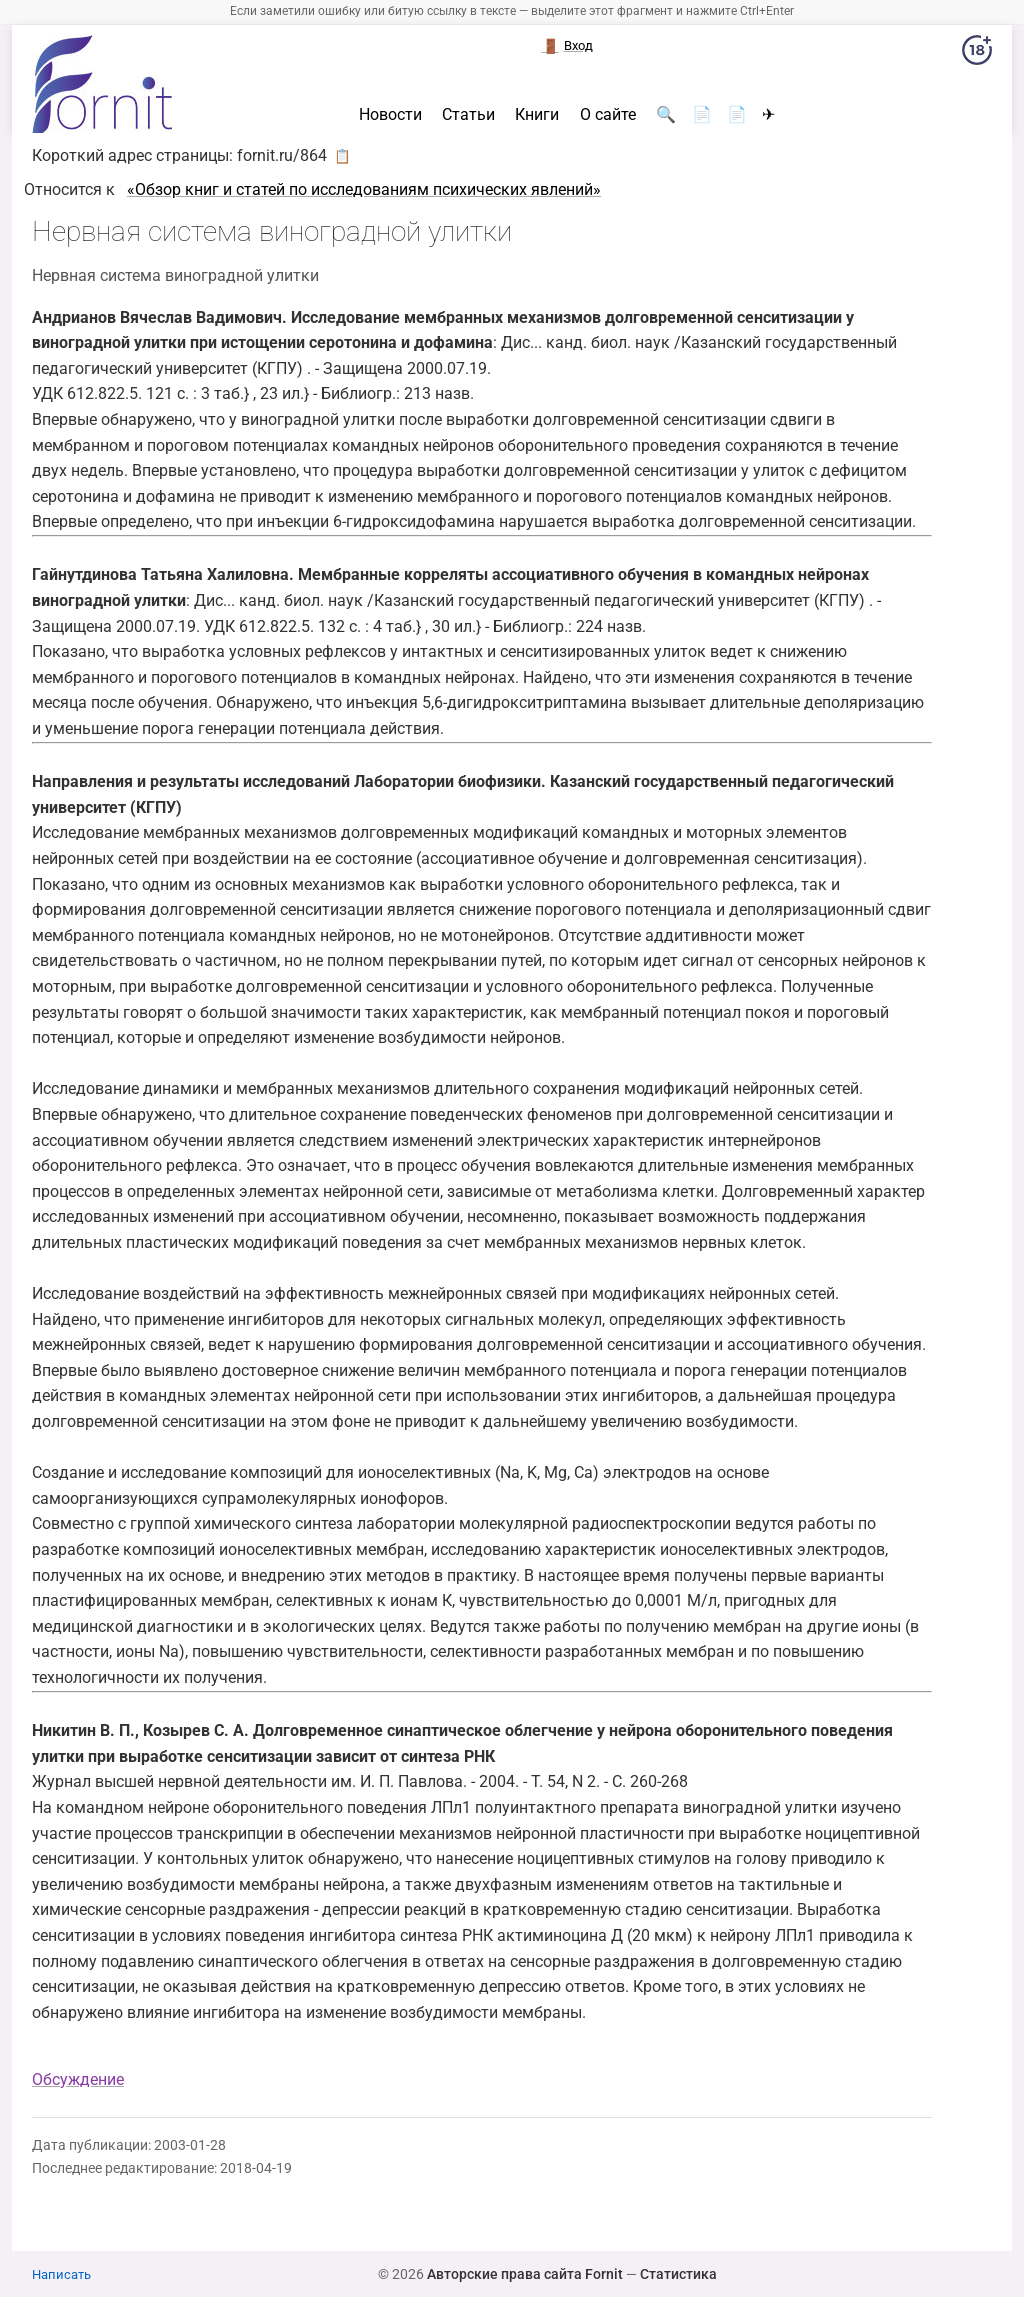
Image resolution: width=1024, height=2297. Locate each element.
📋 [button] (342, 156)
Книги (537, 115)
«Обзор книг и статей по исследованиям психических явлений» (364, 189)
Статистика (678, 2274)
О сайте (608, 115)
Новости (390, 115)
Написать (61, 2274)
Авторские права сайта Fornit (525, 2274)
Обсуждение (78, 2079)
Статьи (468, 115)
